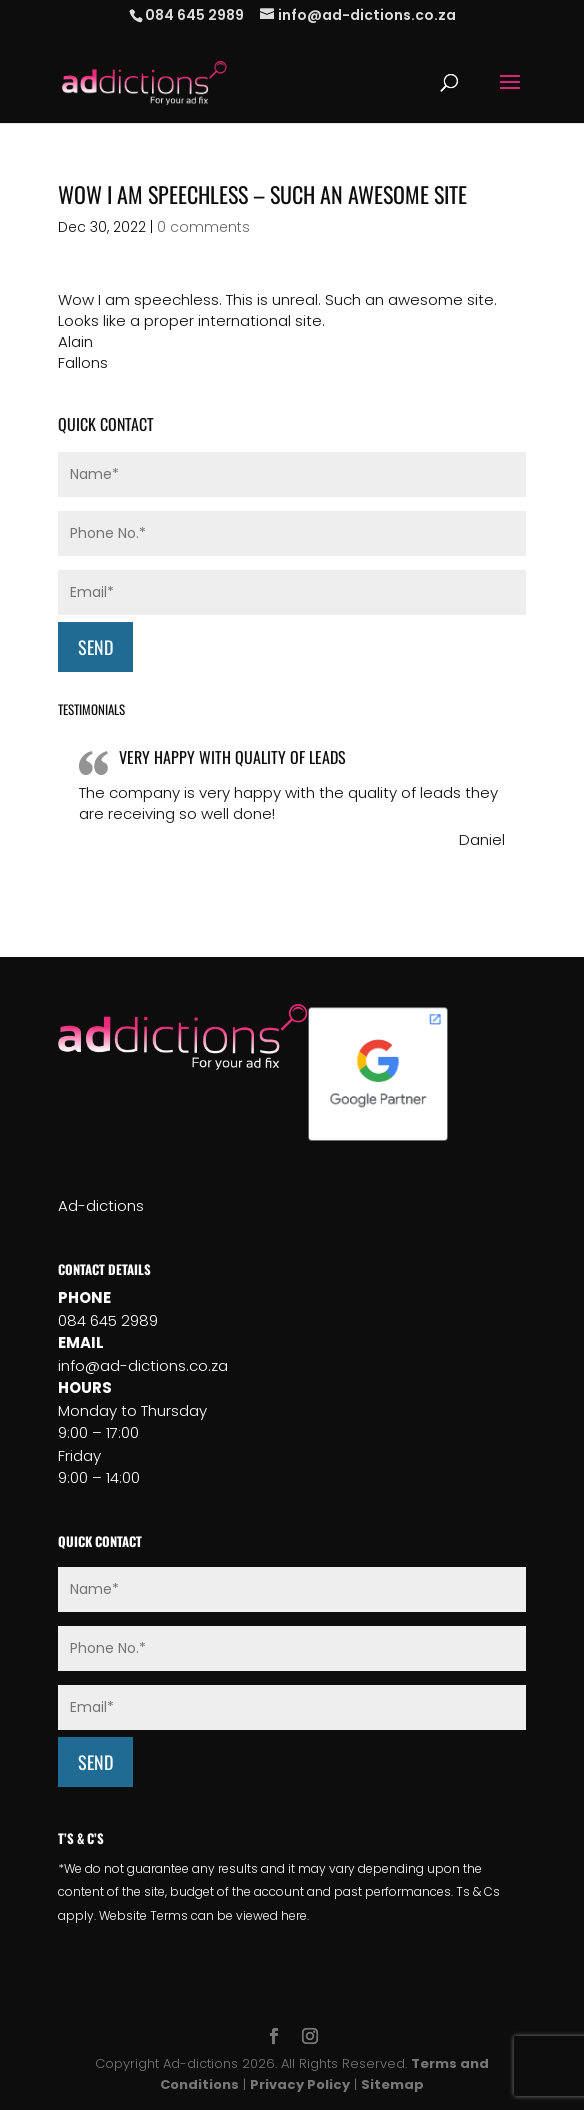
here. (295, 1915)
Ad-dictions (101, 1205)
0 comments (203, 227)
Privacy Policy (300, 2084)
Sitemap (392, 2084)
